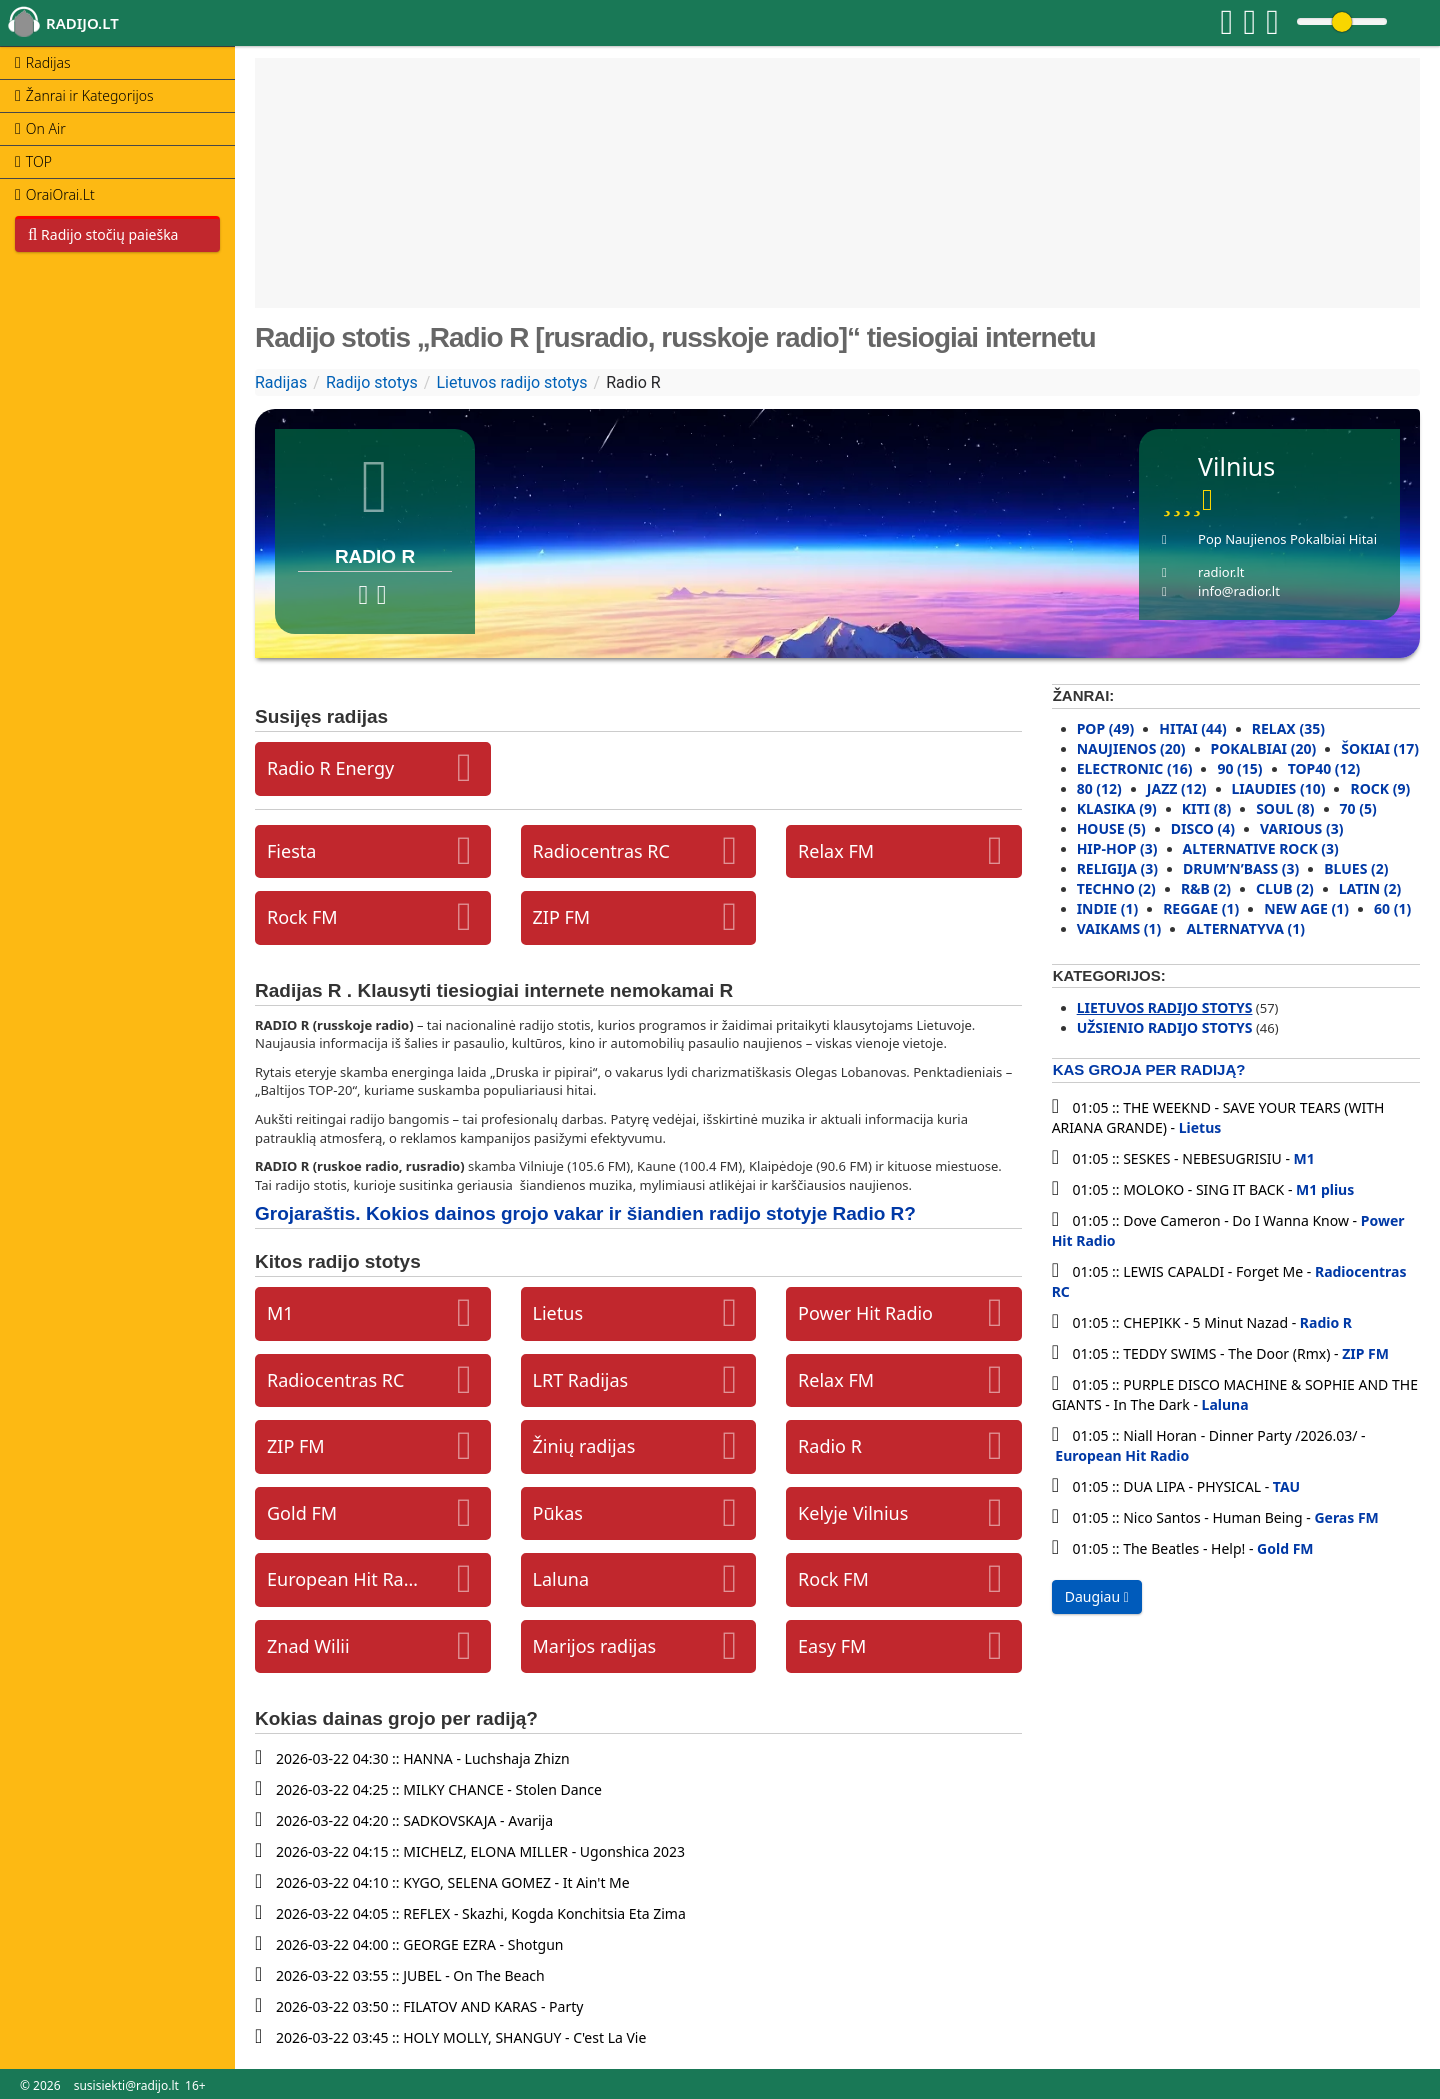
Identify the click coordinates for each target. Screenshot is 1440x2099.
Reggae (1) (1201, 908)
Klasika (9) (1117, 808)
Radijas (281, 382)
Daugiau (1097, 1596)
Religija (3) (1117, 868)
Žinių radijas (584, 1446)
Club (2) (1285, 888)
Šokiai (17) (1380, 748)
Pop (1210, 539)
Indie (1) (1108, 908)
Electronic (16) (1135, 768)
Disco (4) (1203, 828)
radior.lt (1221, 572)
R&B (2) (1206, 888)
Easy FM (832, 1646)
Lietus (558, 1313)
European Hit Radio (343, 1579)
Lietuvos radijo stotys (511, 382)
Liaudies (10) (1279, 788)
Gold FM (302, 1513)
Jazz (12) (1177, 788)
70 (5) (1358, 808)
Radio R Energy (330, 768)
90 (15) (1239, 768)
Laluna (561, 1579)
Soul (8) (1285, 808)
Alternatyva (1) (1245, 928)
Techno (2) (1116, 888)
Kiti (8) (1206, 808)
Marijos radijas (595, 1646)
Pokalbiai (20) (1264, 748)
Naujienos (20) (1131, 748)
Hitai (1363, 539)
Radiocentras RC (601, 851)
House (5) (1111, 828)
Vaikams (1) (1119, 928)
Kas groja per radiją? (1149, 1069)
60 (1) (1392, 908)
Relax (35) (1288, 728)
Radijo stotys (372, 382)
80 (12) (1099, 788)
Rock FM (302, 917)
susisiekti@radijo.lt (126, 2085)
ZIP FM (562, 917)
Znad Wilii (308, 1646)
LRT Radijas (581, 1380)
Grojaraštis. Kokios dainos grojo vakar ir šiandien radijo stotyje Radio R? (585, 1213)
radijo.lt (82, 23)
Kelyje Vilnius (853, 1513)
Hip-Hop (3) (1117, 848)
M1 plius (1325, 1189)
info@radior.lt (1239, 591)
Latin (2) (1370, 888)
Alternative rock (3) (1261, 848)
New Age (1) (1306, 908)
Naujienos (1255, 539)
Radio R (830, 1446)
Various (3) (1301, 828)
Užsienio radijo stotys (1165, 1027)
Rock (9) (1380, 788)
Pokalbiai (1317, 539)
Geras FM (1346, 1517)
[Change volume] (1342, 21)
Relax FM (836, 851)
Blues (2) (1356, 868)
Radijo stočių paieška (103, 234)
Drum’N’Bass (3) (1241, 868)
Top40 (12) (1324, 768)
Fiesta (291, 851)
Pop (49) (1106, 728)
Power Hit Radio (865, 1313)
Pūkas (558, 1513)
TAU (1286, 1486)
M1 (280, 1313)
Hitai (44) (1193, 728)
